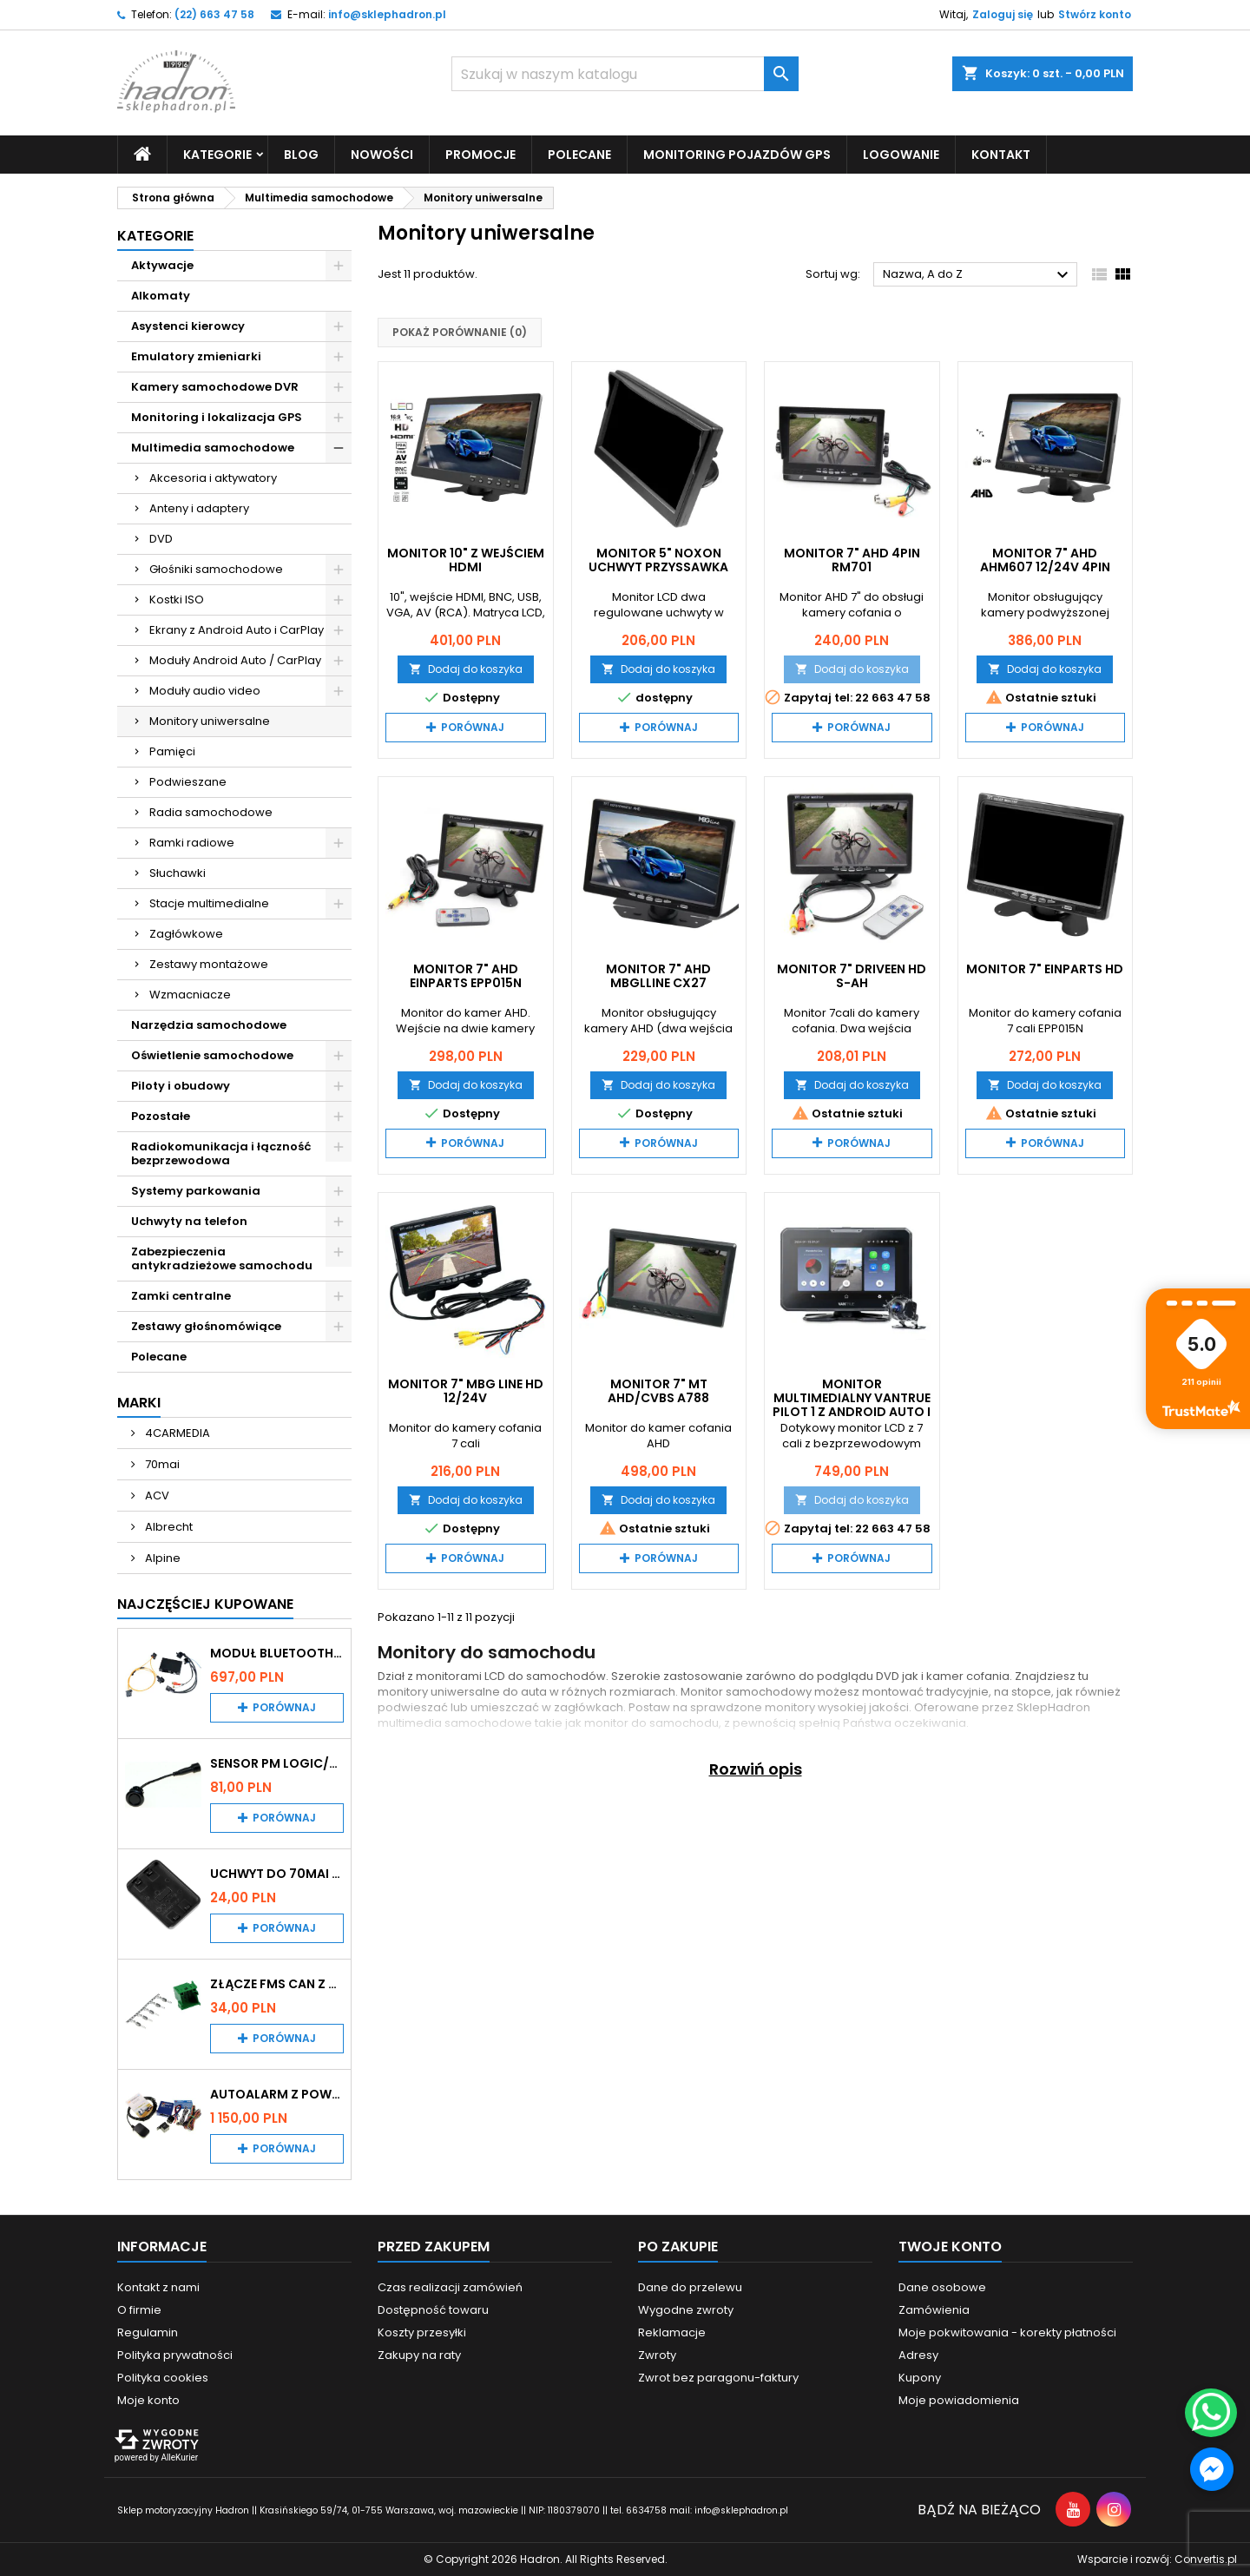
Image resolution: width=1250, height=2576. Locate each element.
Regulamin (147, 2332)
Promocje (480, 154)
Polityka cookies (162, 2377)
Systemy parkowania (195, 1191)
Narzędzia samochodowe (208, 1025)
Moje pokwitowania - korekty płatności (1007, 2332)
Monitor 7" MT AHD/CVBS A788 (658, 1391)
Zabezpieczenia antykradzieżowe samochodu (221, 1258)
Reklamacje (672, 2332)
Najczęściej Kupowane (205, 1604)
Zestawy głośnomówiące (206, 1326)
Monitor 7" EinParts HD (1044, 969)
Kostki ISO (176, 599)
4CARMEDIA (176, 1433)
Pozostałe (160, 1116)
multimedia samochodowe (455, 1723)
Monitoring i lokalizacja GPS (216, 417)
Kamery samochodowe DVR (215, 387)
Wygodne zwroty (686, 2310)
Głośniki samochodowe (216, 569)
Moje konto (148, 2400)
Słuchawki (177, 873)
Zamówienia (934, 2310)
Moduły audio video (204, 690)
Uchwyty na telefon (189, 1221)
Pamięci (172, 751)
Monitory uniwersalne (209, 721)
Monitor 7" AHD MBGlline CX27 (658, 976)
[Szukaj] (625, 73)
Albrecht (167, 1527)
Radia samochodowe (211, 812)
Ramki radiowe (191, 842)
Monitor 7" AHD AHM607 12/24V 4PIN (1045, 560)
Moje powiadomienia (958, 2400)
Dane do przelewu (690, 2287)
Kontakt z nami (158, 2287)
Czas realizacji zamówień (450, 2287)
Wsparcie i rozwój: (1157, 2559)
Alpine (161, 1558)
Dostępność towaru (433, 2310)
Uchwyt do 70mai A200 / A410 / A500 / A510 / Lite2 (277, 1874)
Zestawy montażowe (208, 964)
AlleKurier (179, 2457)
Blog (301, 154)
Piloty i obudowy (180, 1085)
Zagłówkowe (186, 934)
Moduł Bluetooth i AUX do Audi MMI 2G (277, 1653)
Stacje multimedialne (209, 903)
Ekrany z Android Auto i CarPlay (236, 630)
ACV (155, 1495)
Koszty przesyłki (422, 2332)
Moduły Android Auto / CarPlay (235, 660)
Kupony (919, 2377)
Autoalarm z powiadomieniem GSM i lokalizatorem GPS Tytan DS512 (277, 2094)
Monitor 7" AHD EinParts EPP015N (466, 976)
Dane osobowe (942, 2287)
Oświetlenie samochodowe (212, 1055)
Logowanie (901, 154)
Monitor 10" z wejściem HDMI (465, 560)
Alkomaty (160, 295)
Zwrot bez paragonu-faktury (718, 2377)
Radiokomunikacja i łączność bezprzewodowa (221, 1153)
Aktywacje (162, 265)
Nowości (382, 154)
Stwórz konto (1094, 14)
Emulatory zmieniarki (196, 356)
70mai (161, 1464)
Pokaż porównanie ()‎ (459, 332)
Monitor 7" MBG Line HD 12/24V (465, 1391)
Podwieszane (188, 782)
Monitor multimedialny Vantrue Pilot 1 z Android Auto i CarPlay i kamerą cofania (852, 1411)
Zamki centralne (181, 1296)
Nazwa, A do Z (978, 275)
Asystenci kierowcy (188, 326)
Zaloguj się (1002, 14)
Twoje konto (950, 2246)
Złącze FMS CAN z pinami (277, 1984)
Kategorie (217, 154)
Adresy (918, 2355)
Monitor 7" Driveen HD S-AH (851, 976)
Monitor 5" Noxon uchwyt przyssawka (658, 560)
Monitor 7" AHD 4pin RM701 (852, 560)
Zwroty (657, 2355)
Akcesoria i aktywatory (213, 478)
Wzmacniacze (190, 994)
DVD (161, 538)
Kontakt (1000, 154)
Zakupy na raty (419, 2355)
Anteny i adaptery (199, 508)
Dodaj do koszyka (466, 669)
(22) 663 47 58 (214, 14)
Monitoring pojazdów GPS (737, 154)
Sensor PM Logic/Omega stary (277, 1763)
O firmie (139, 2310)
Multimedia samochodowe (212, 447)
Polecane (579, 154)
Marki (139, 1403)
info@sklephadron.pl (387, 14)
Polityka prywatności (175, 2355)
